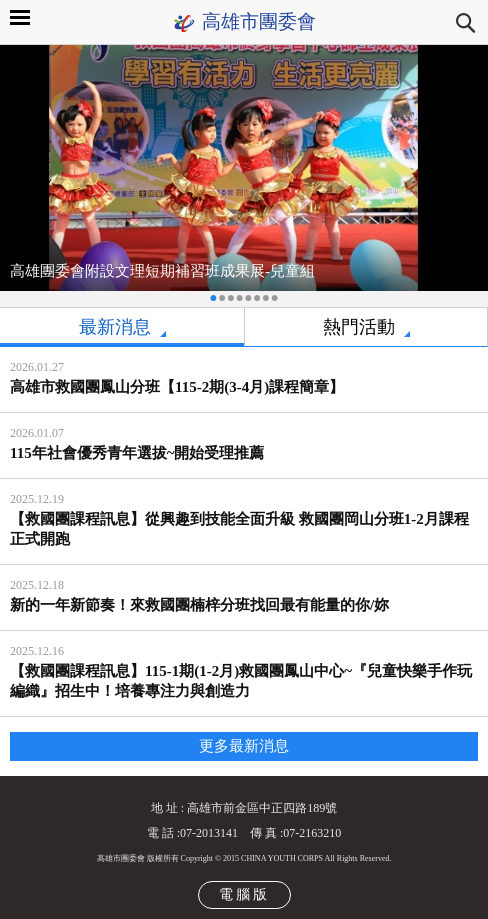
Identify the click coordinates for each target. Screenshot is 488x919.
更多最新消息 (244, 746)
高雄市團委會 (259, 21)
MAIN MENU (20, 17)
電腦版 (244, 894)
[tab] (122, 327)
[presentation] (122, 327)
